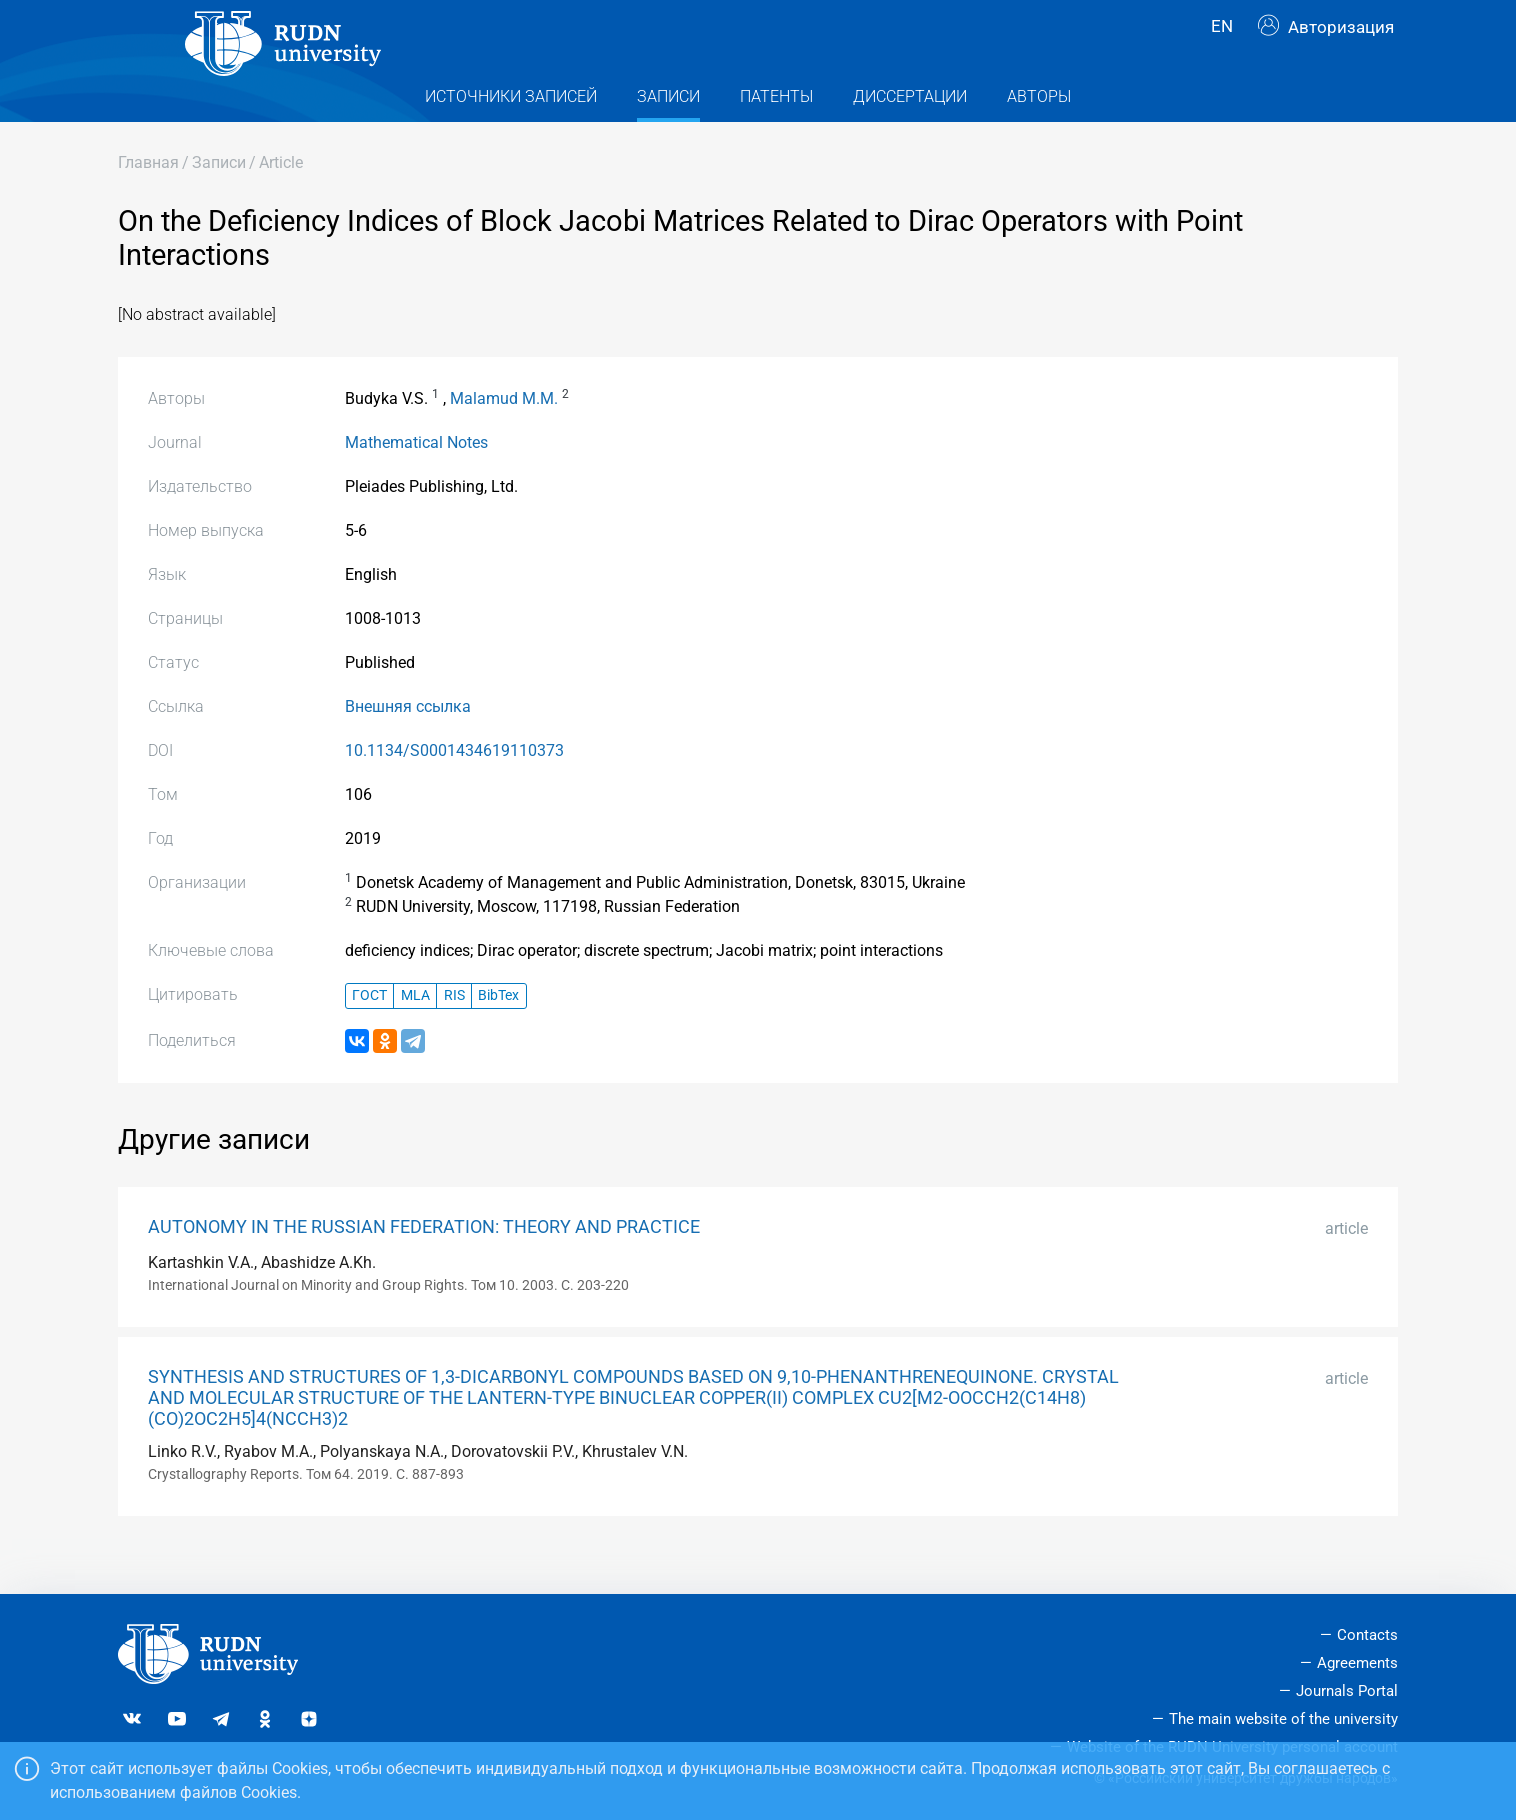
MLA (415, 1034)
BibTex (498, 1034)
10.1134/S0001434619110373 (454, 788)
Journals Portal (1347, 1691)
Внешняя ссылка (408, 744)
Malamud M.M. (504, 436)
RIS (454, 1034)
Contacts (1367, 1635)
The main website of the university (1283, 1719)
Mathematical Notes (416, 480)
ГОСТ (369, 1034)
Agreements (1357, 1663)
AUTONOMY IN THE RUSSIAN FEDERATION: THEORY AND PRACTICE (424, 1265)
